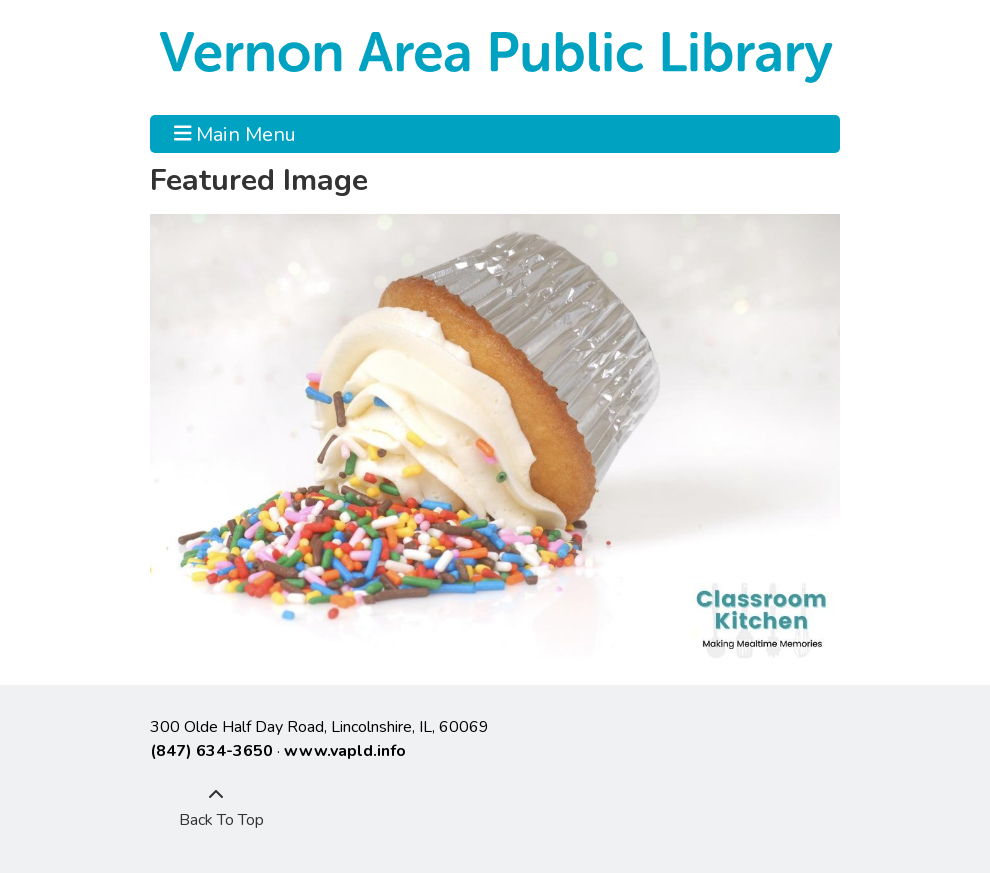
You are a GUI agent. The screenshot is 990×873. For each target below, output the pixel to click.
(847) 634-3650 (211, 751)
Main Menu (235, 134)
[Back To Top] (216, 808)
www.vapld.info (345, 751)
